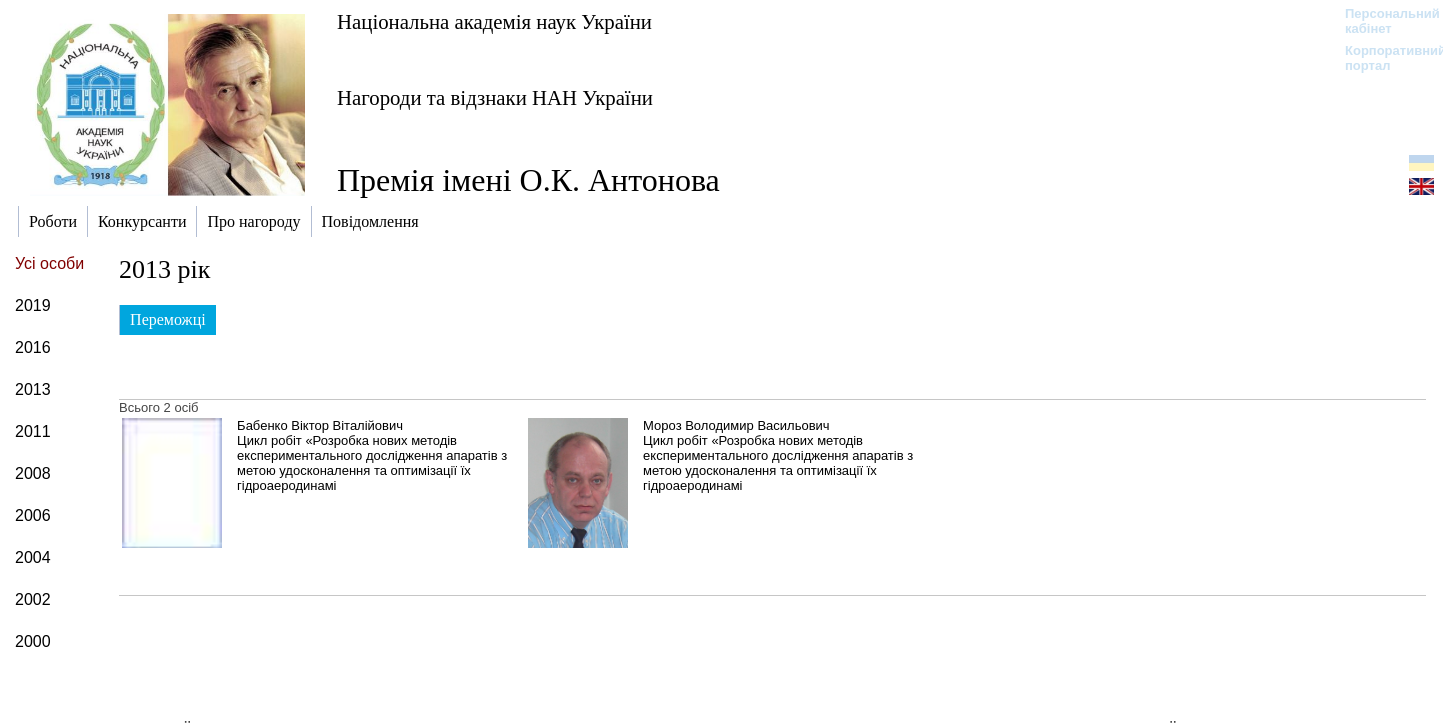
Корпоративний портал (1382, 58)
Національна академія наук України (494, 21)
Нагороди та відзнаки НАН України (495, 97)
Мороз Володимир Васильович (736, 425)
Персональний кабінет (1382, 21)
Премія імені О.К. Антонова (528, 180)
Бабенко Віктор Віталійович (320, 425)
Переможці (168, 319)
